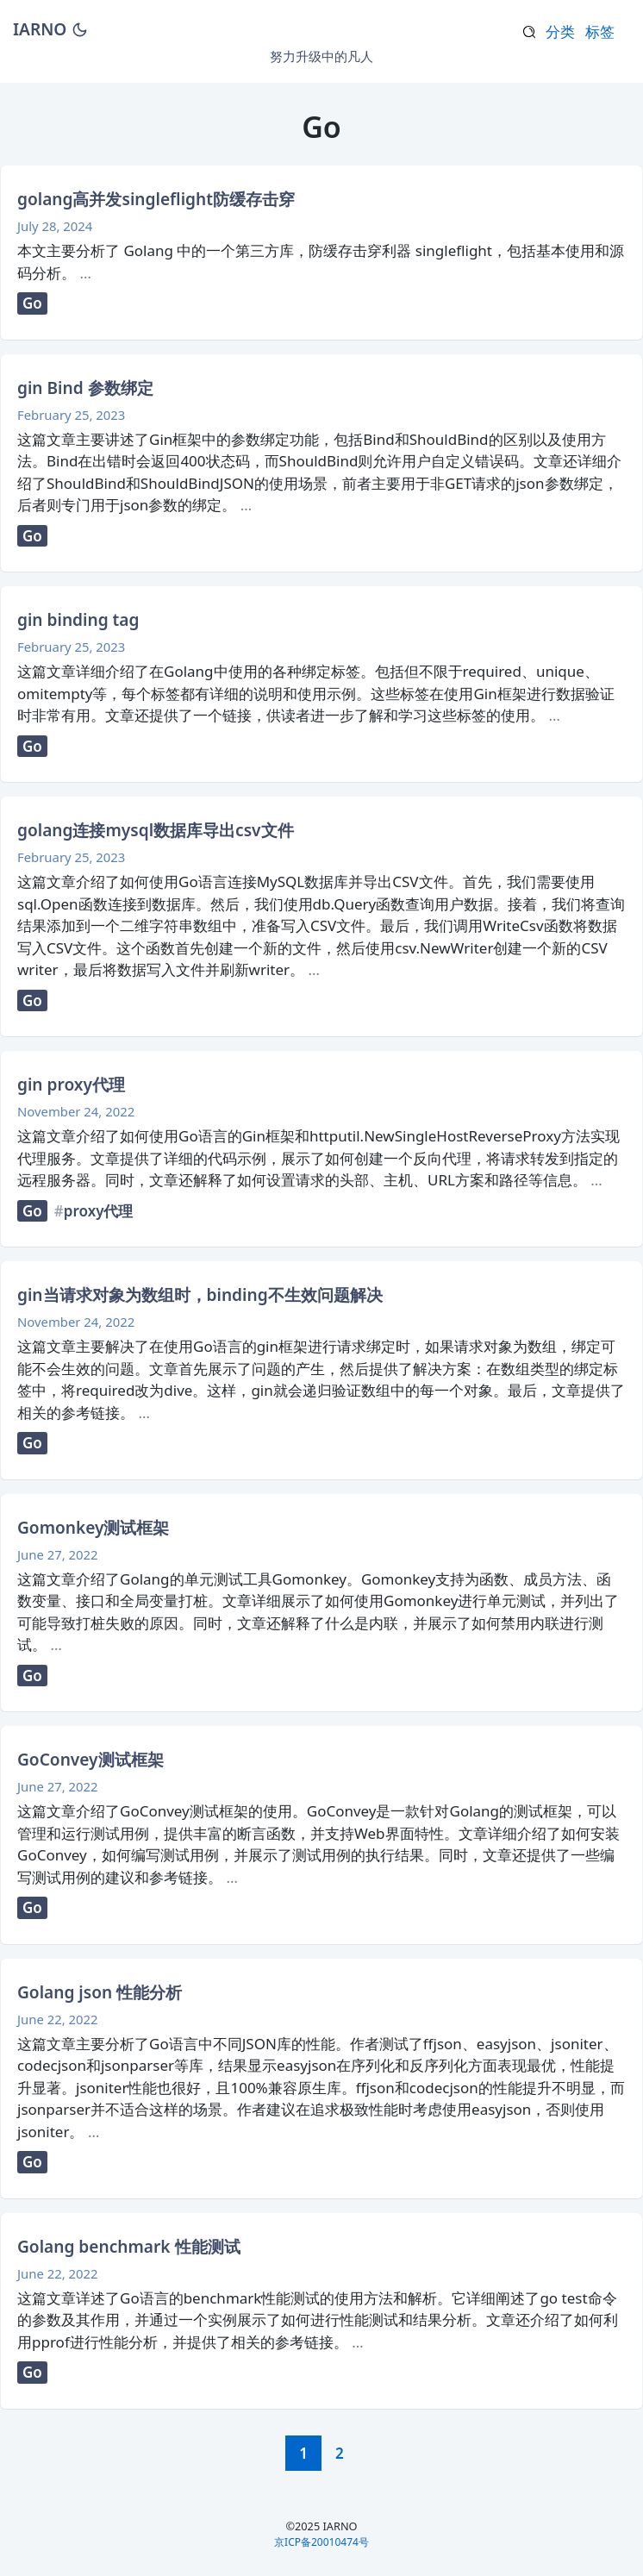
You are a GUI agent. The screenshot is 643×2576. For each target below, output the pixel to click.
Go (32, 303)
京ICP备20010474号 (321, 2542)
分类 (560, 31)
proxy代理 (99, 1211)
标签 (600, 31)
